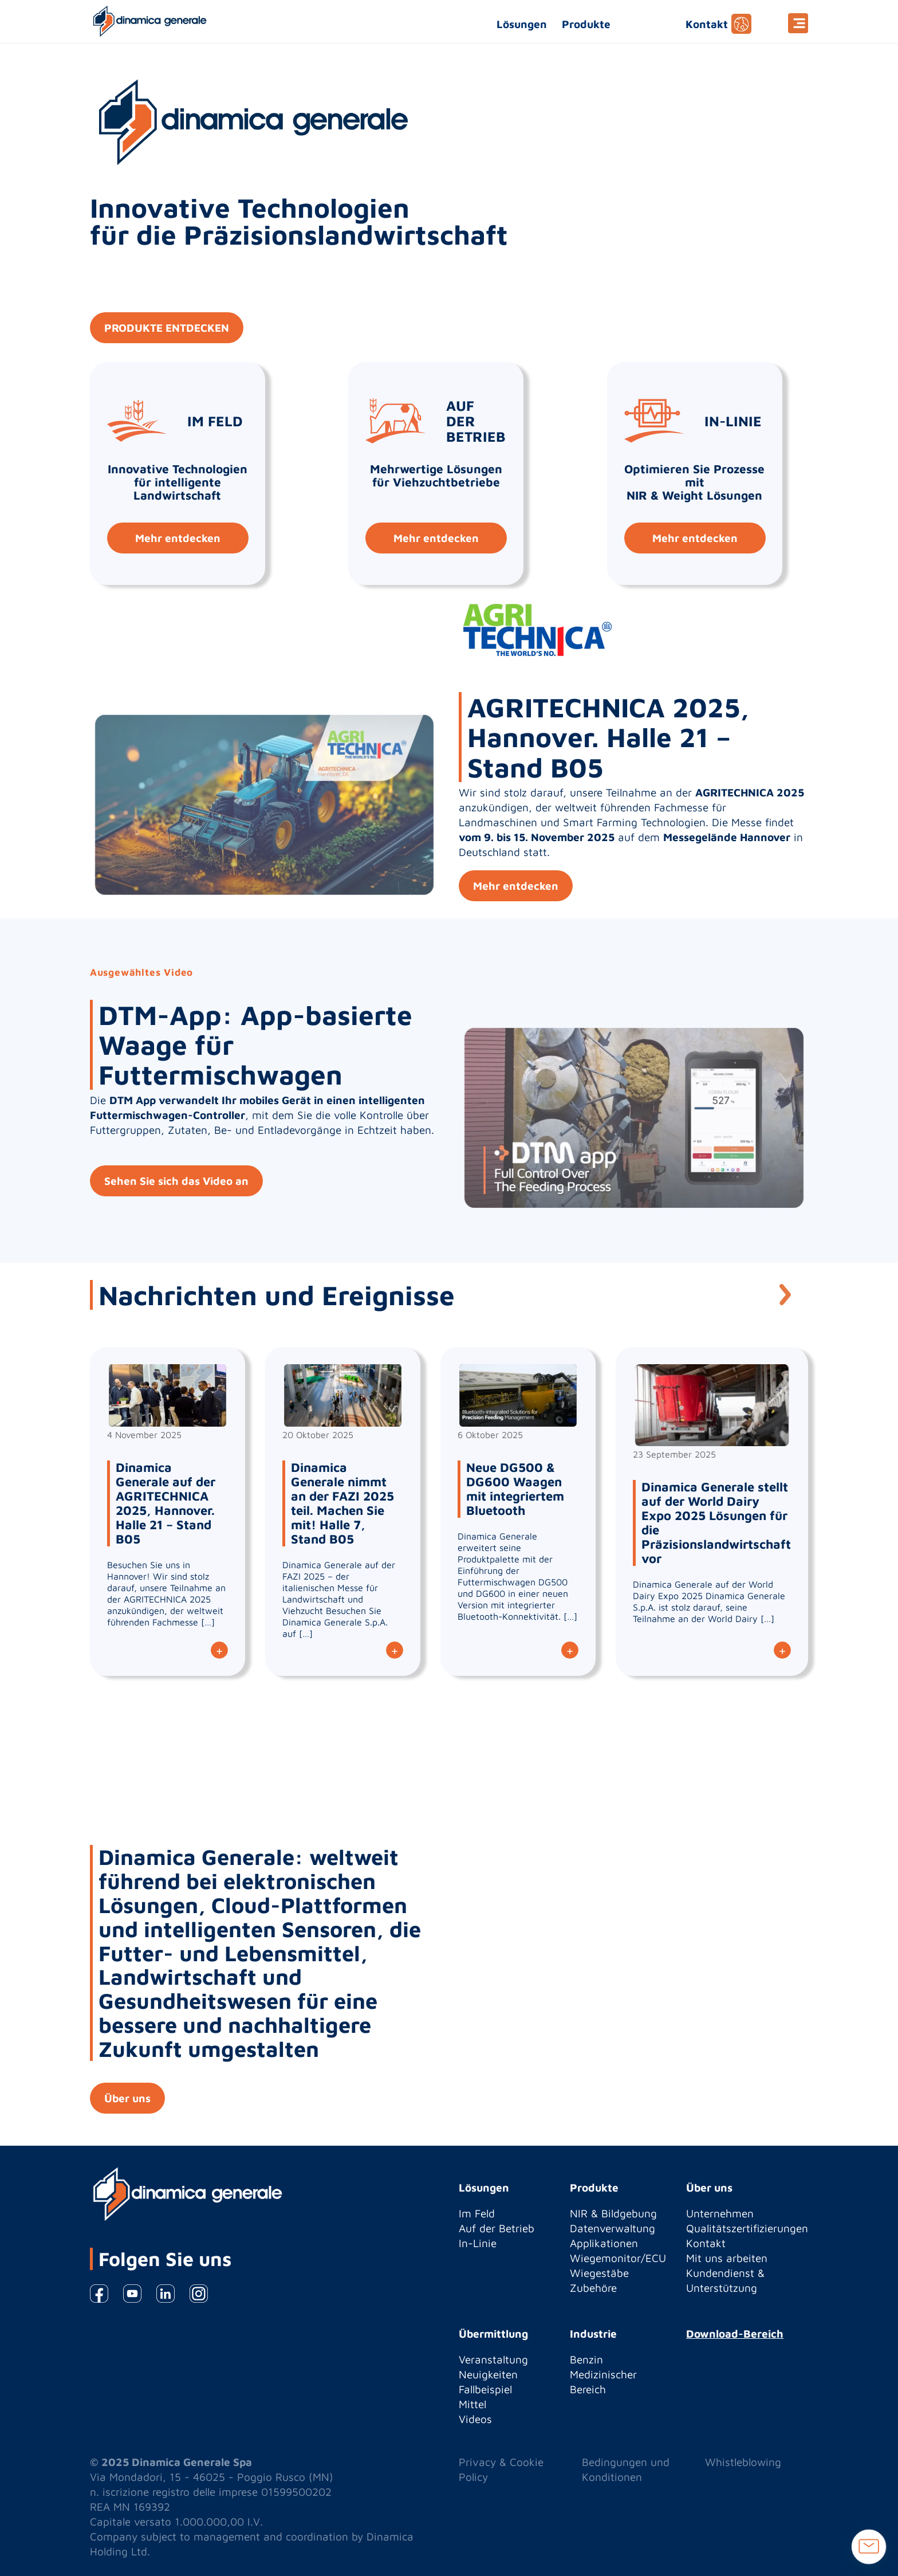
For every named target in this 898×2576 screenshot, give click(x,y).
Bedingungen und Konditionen (625, 2469)
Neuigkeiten (488, 2374)
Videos (475, 2419)
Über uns (127, 2098)
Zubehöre (593, 2288)
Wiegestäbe (599, 2273)
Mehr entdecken (177, 538)
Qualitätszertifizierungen (747, 2228)
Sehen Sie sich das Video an (176, 1181)
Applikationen (604, 2243)
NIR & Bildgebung (613, 2213)
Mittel (472, 2404)
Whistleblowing (743, 2462)
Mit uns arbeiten (726, 2258)
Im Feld (477, 2213)
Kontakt (707, 24)
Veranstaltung (493, 2359)
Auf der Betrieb (496, 2228)
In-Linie (478, 2243)
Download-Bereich (734, 2333)
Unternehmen (720, 2213)
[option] (449, 1090)
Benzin (586, 2359)
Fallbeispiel (485, 2389)
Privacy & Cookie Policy (501, 2469)
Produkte (586, 24)
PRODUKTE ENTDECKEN (166, 327)
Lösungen (522, 24)
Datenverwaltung (612, 2228)
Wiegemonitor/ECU (618, 2258)
